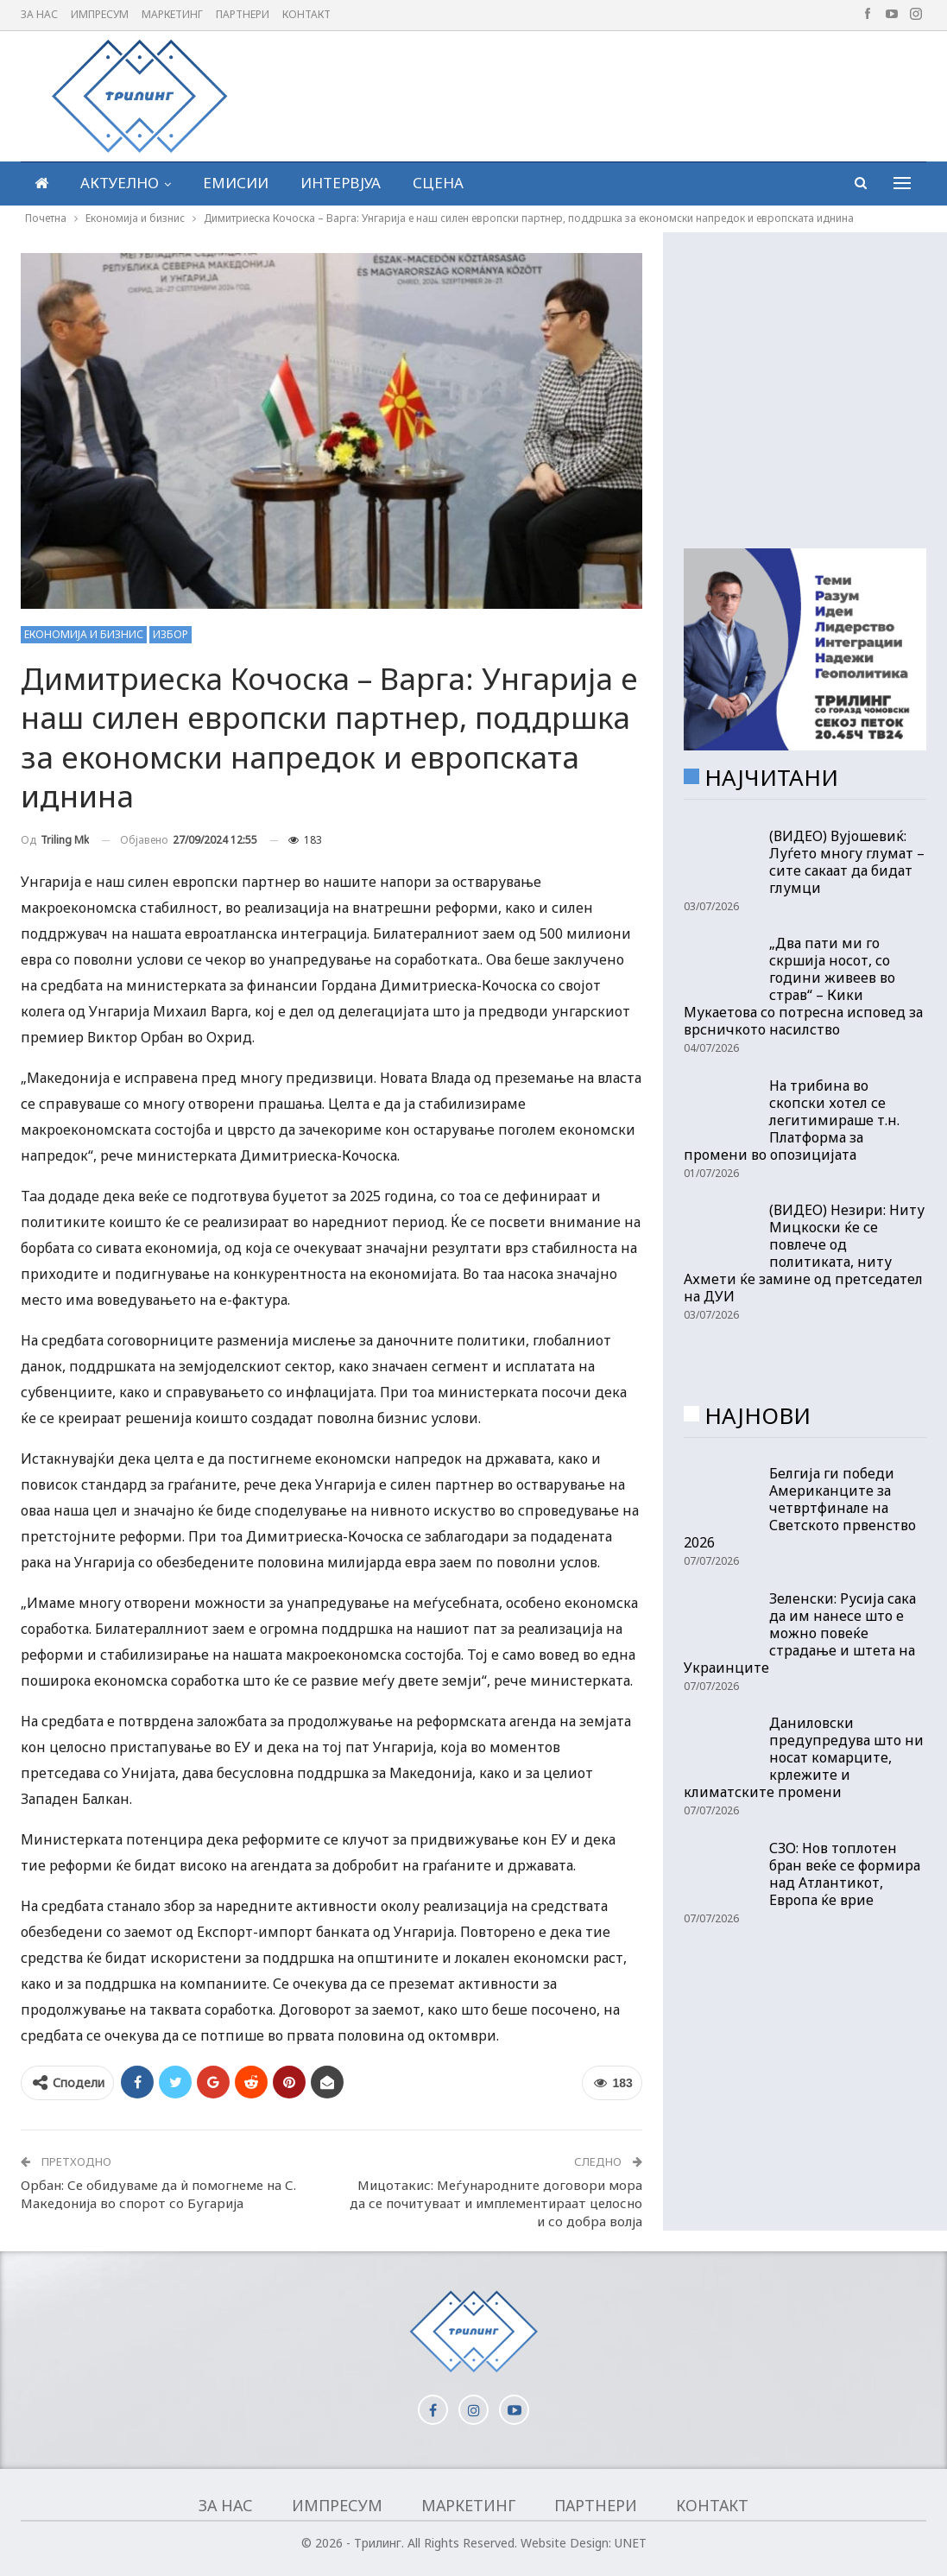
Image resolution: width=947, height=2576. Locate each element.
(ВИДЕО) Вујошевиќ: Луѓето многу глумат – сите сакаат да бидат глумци (847, 861)
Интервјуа (340, 183)
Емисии (235, 183)
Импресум (100, 14)
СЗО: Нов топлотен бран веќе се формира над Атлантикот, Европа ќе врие (844, 1874)
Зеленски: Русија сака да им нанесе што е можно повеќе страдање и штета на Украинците (800, 1633)
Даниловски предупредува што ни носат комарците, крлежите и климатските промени (804, 1757)
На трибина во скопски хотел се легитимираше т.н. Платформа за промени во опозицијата (792, 1120)
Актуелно (119, 183)
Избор (170, 634)
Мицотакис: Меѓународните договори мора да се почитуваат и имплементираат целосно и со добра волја (496, 2203)
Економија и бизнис (83, 634)
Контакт (306, 14)
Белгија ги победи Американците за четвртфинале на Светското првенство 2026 (800, 1508)
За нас (39, 14)
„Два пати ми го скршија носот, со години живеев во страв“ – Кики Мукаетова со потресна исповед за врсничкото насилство (803, 986)
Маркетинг (172, 14)
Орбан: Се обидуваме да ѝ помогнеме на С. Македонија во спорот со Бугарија (158, 2194)
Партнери (242, 14)
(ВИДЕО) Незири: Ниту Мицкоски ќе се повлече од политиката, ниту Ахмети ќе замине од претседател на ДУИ (804, 1253)
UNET (631, 2543)
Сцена (438, 183)
